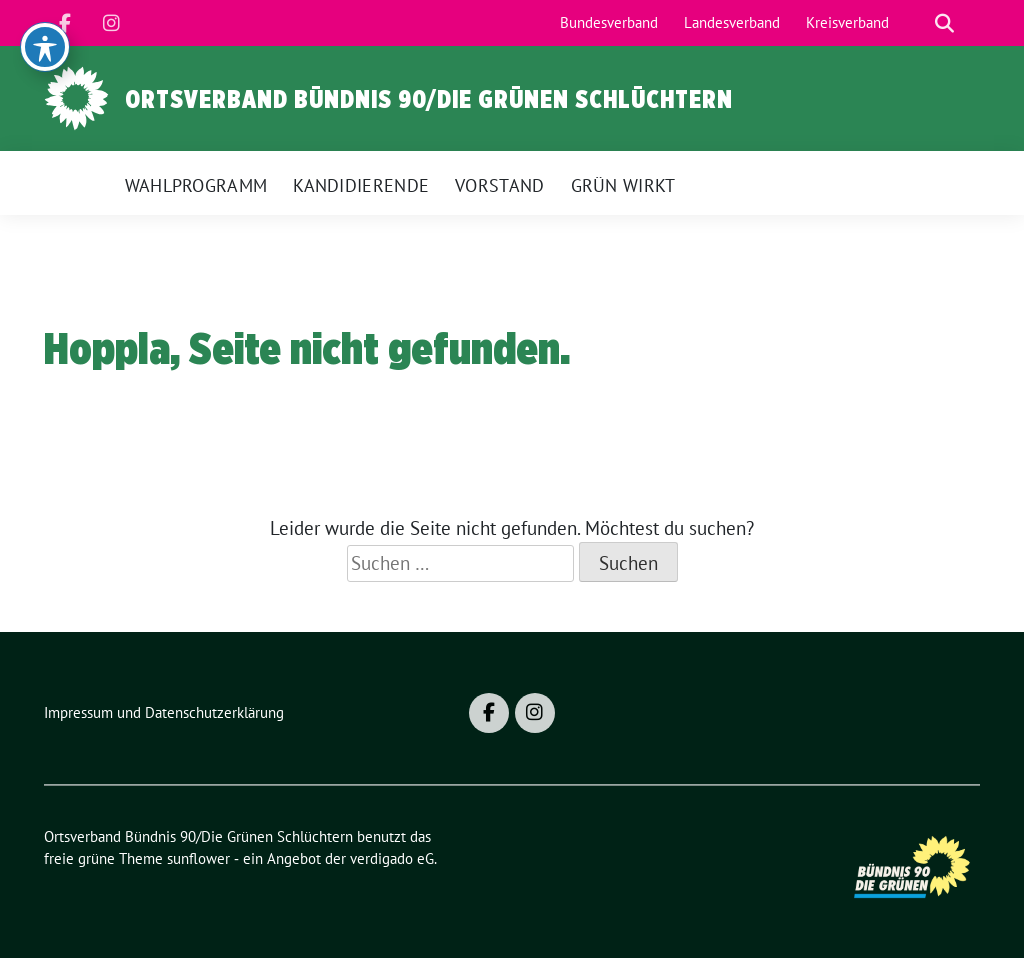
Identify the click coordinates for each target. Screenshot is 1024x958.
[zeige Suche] (944, 23)
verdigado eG (392, 858)
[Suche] (916, 23)
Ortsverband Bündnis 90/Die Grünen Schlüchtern (429, 99)
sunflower (198, 858)
